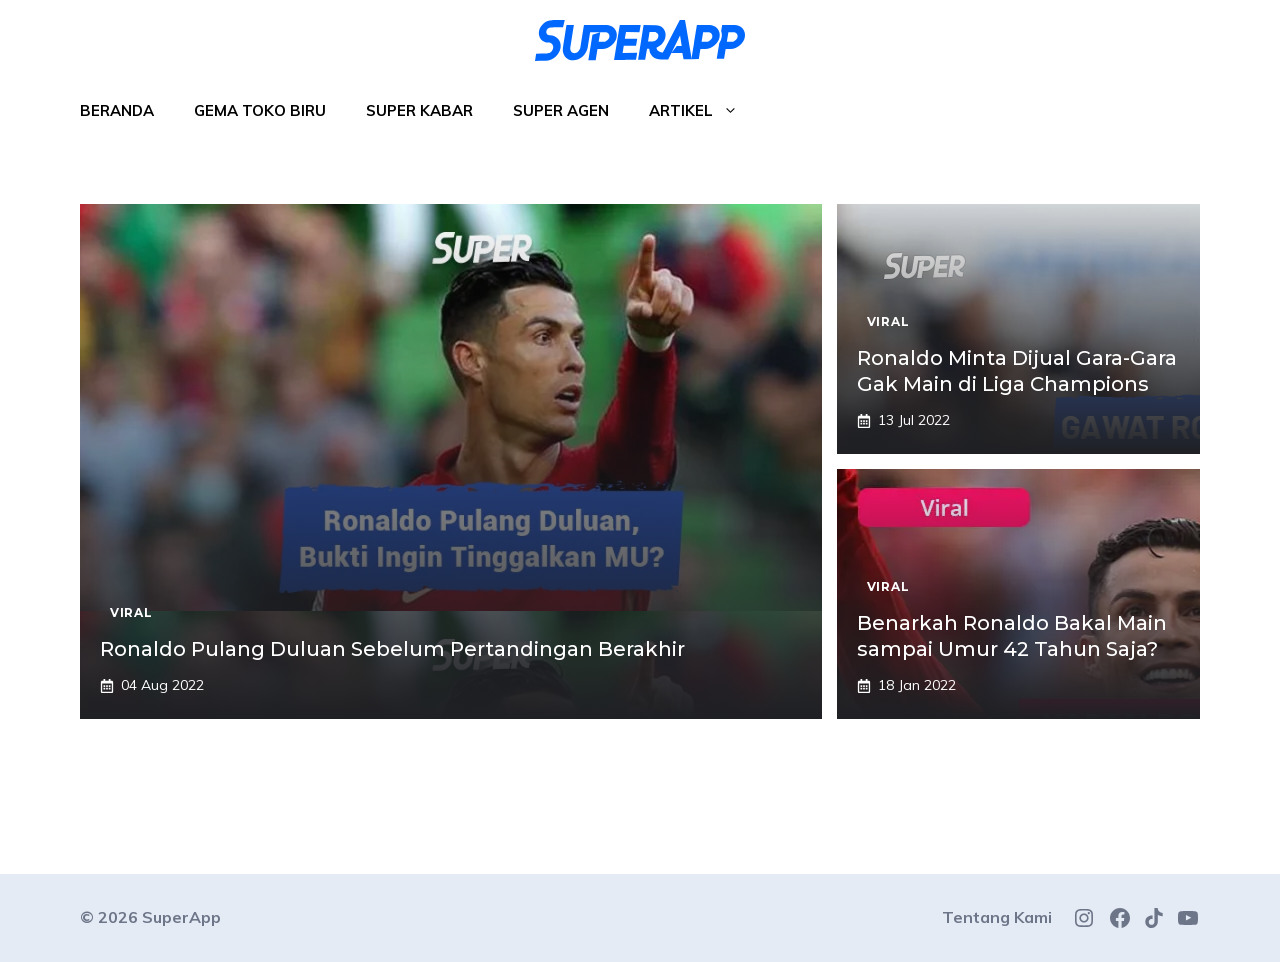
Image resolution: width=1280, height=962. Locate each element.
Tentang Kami (997, 917)
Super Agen (561, 110)
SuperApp (181, 917)
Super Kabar (419, 110)
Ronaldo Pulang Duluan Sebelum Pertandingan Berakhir (392, 649)
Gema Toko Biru (260, 110)
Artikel (703, 111)
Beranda (117, 110)
